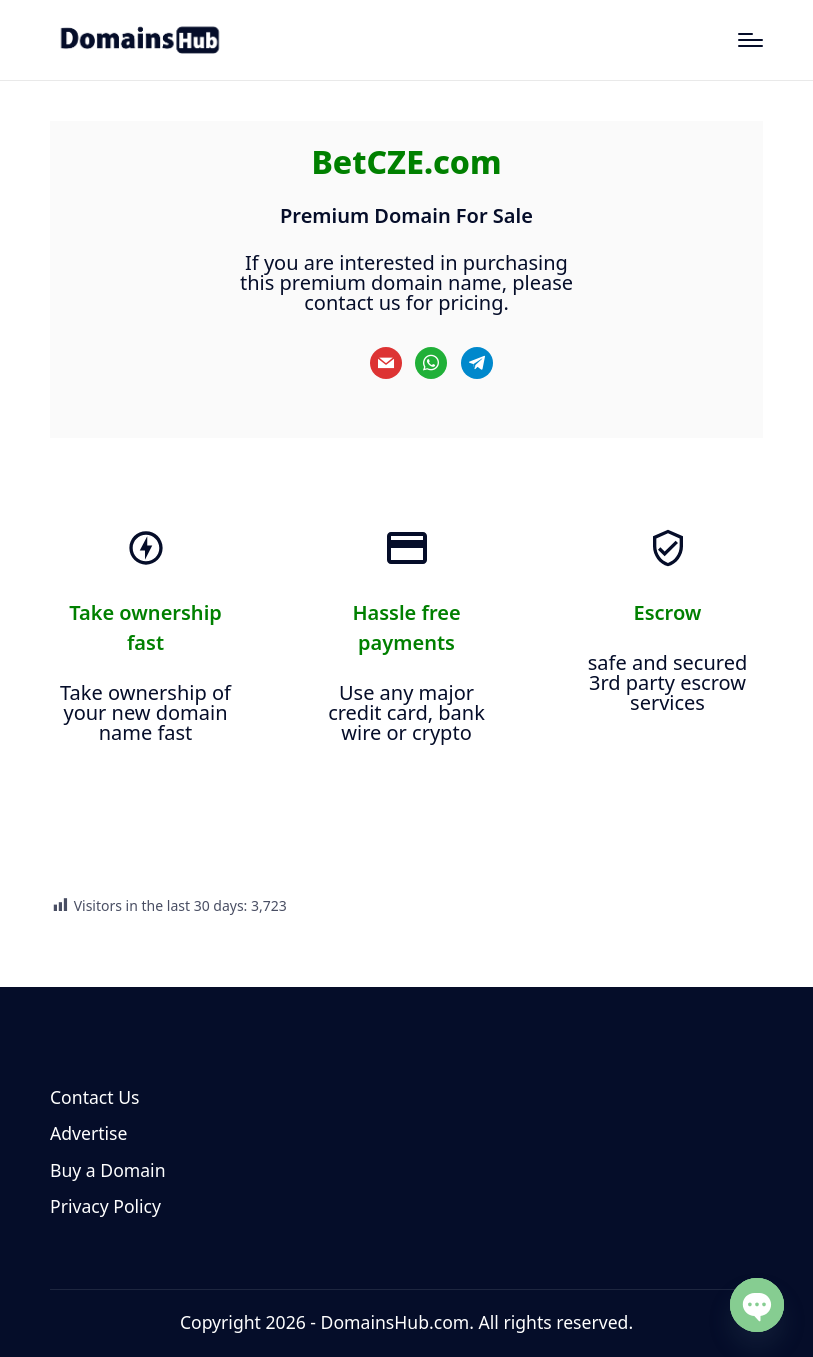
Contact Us (95, 1097)
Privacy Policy (105, 1206)
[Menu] (750, 40)
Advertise (88, 1133)
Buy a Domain (108, 1170)
